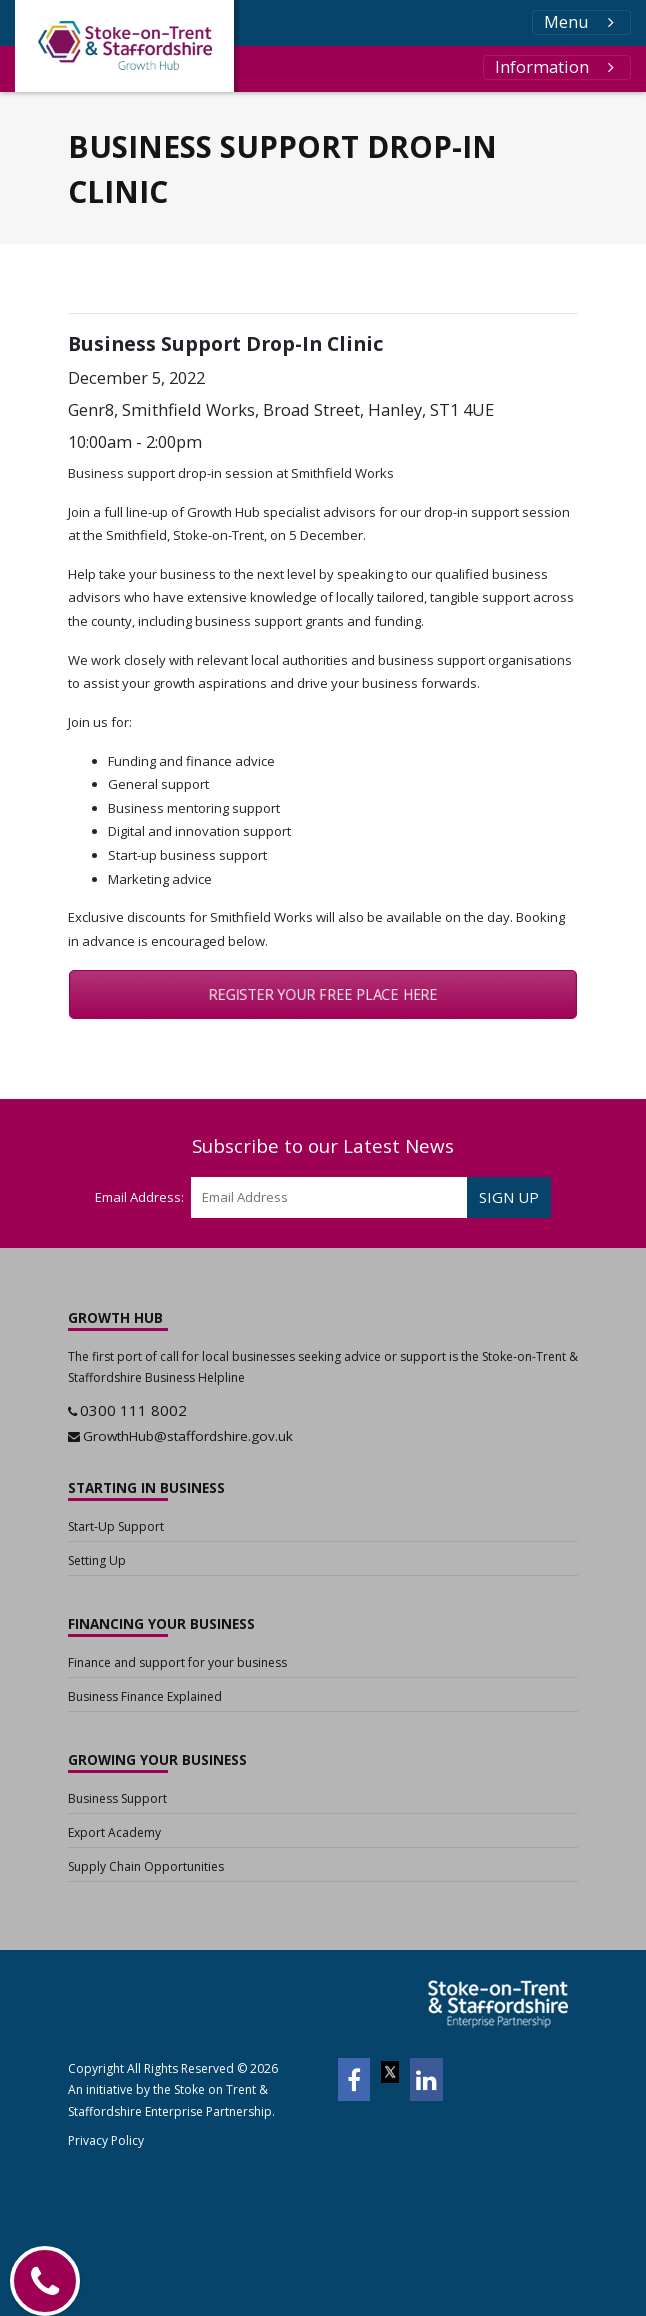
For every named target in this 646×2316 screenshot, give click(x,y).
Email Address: (139, 1197)
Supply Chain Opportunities (146, 1866)
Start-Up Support (116, 1526)
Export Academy (114, 1832)
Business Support (117, 1798)
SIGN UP (509, 1197)
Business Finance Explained (145, 1696)
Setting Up (97, 1560)
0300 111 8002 (133, 1410)
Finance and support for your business (177, 1662)
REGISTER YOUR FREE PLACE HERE (322, 994)
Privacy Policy (106, 2140)
